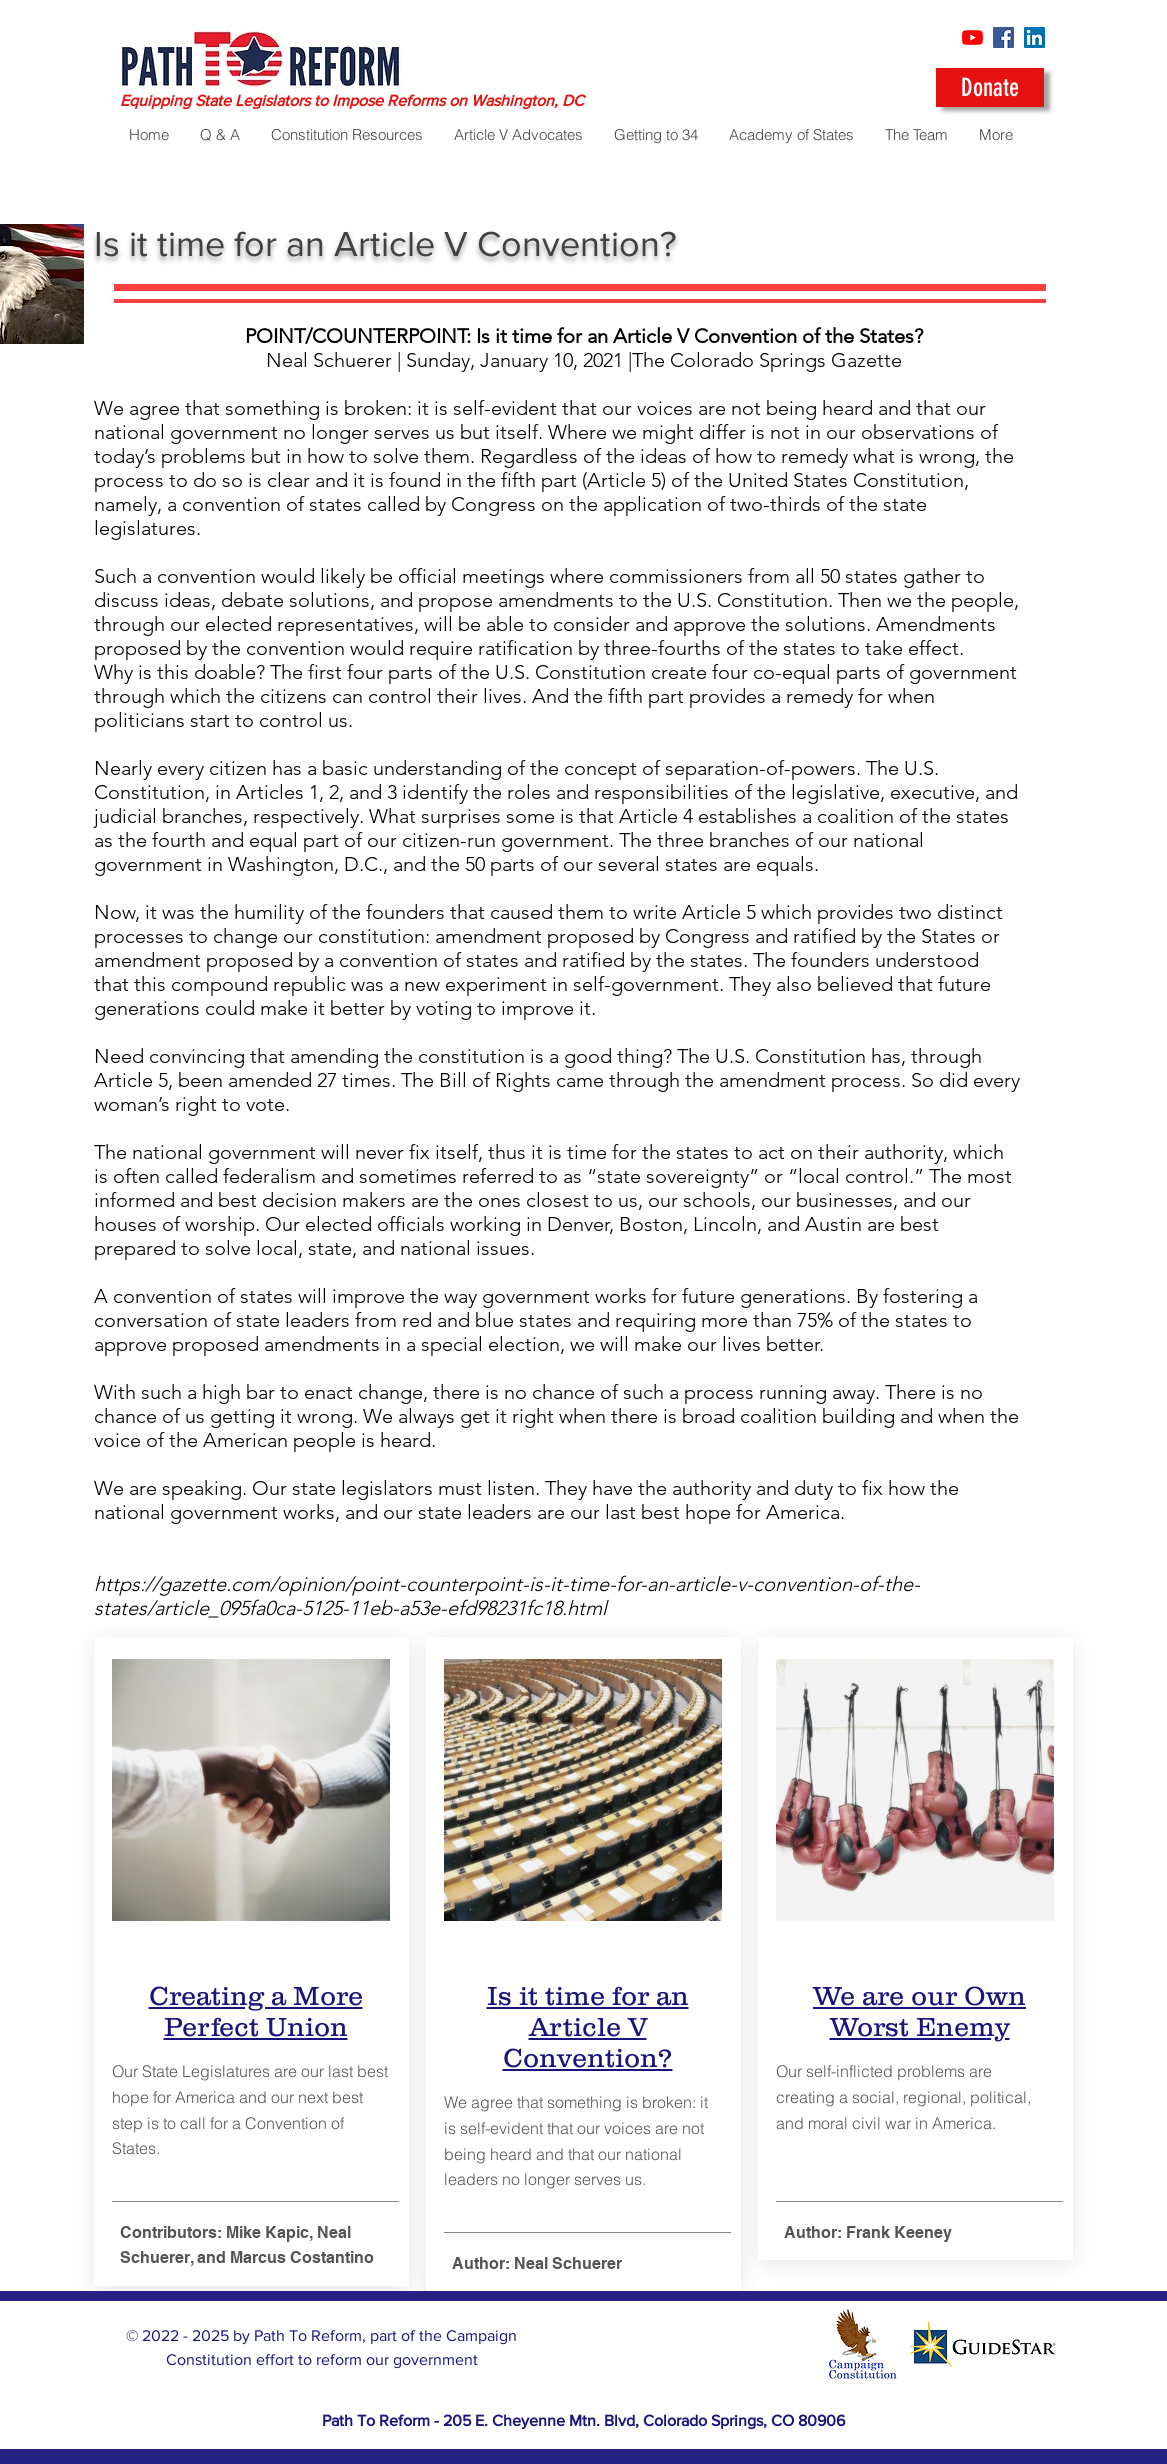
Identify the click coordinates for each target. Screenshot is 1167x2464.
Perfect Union (255, 2026)
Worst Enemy (919, 2026)
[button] (791, 135)
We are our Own (919, 1995)
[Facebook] (1003, 37)
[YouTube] (972, 37)
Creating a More (255, 1995)
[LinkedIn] (1034, 37)
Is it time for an (587, 1995)
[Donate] (990, 87)
